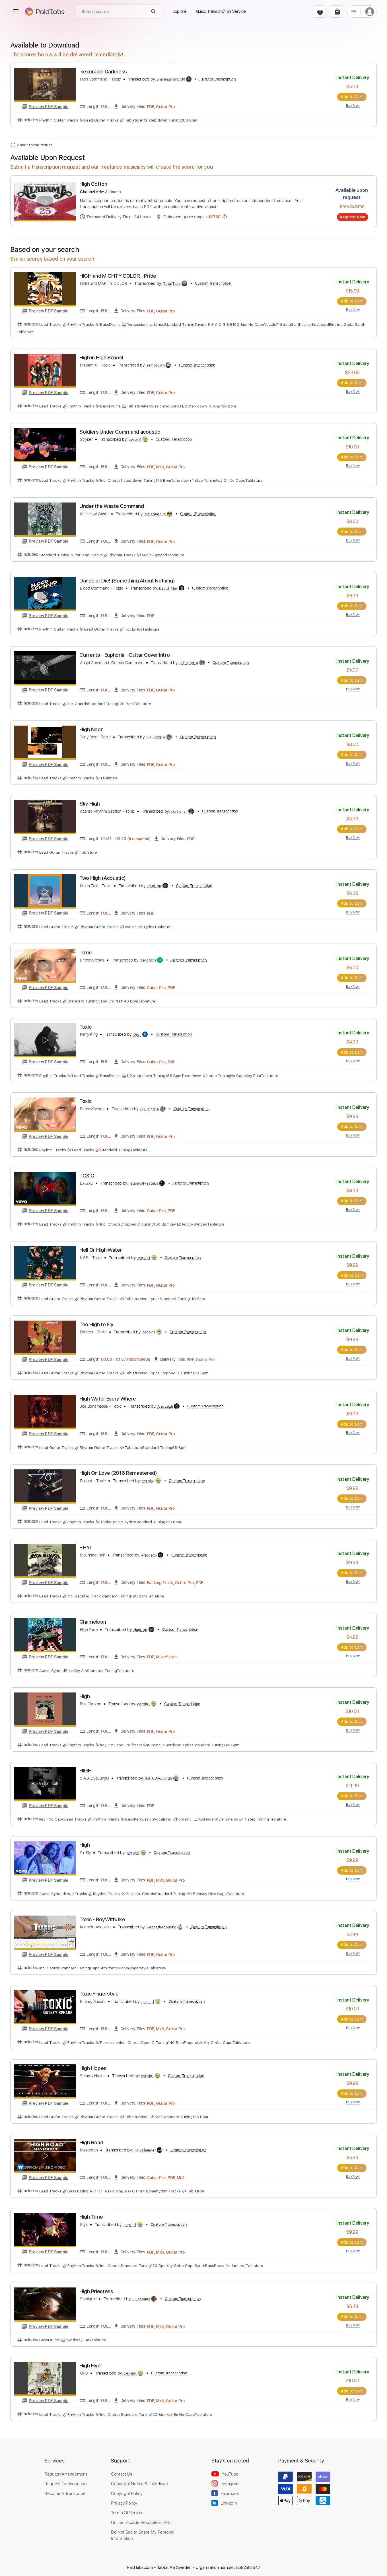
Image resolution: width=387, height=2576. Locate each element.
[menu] (16, 11)
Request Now (352, 217)
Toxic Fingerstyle (99, 1991)
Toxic (85, 951)
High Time (91, 2214)
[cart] (336, 11)
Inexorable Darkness (103, 71)
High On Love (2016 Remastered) (118, 1471)
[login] (369, 11)
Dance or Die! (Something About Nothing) (127, 580)
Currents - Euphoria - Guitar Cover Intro (124, 654)
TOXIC (86, 1174)
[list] (353, 11)
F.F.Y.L (86, 1545)
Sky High (89, 803)
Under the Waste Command (111, 506)
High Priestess (96, 2288)
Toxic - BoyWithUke (102, 1917)
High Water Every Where (107, 1397)
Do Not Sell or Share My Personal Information (142, 2532)
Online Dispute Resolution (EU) (141, 2519)
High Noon (91, 728)
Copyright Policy (126, 2490)
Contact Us (121, 2471)
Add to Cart (353, 96)
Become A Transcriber (65, 2490)
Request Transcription (65, 2480)
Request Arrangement (65, 2471)
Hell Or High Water (100, 1248)
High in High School (101, 357)
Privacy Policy (124, 2500)
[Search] (153, 11)
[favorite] (319, 11)
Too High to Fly (96, 1322)
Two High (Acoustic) (102, 877)
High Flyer (90, 2362)
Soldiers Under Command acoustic (119, 431)
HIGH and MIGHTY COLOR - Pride (117, 276)
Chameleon (92, 1620)
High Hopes (92, 2065)
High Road (91, 2139)
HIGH (85, 1768)
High (84, 1694)
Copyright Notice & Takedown (139, 2480)
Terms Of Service (127, 2509)
